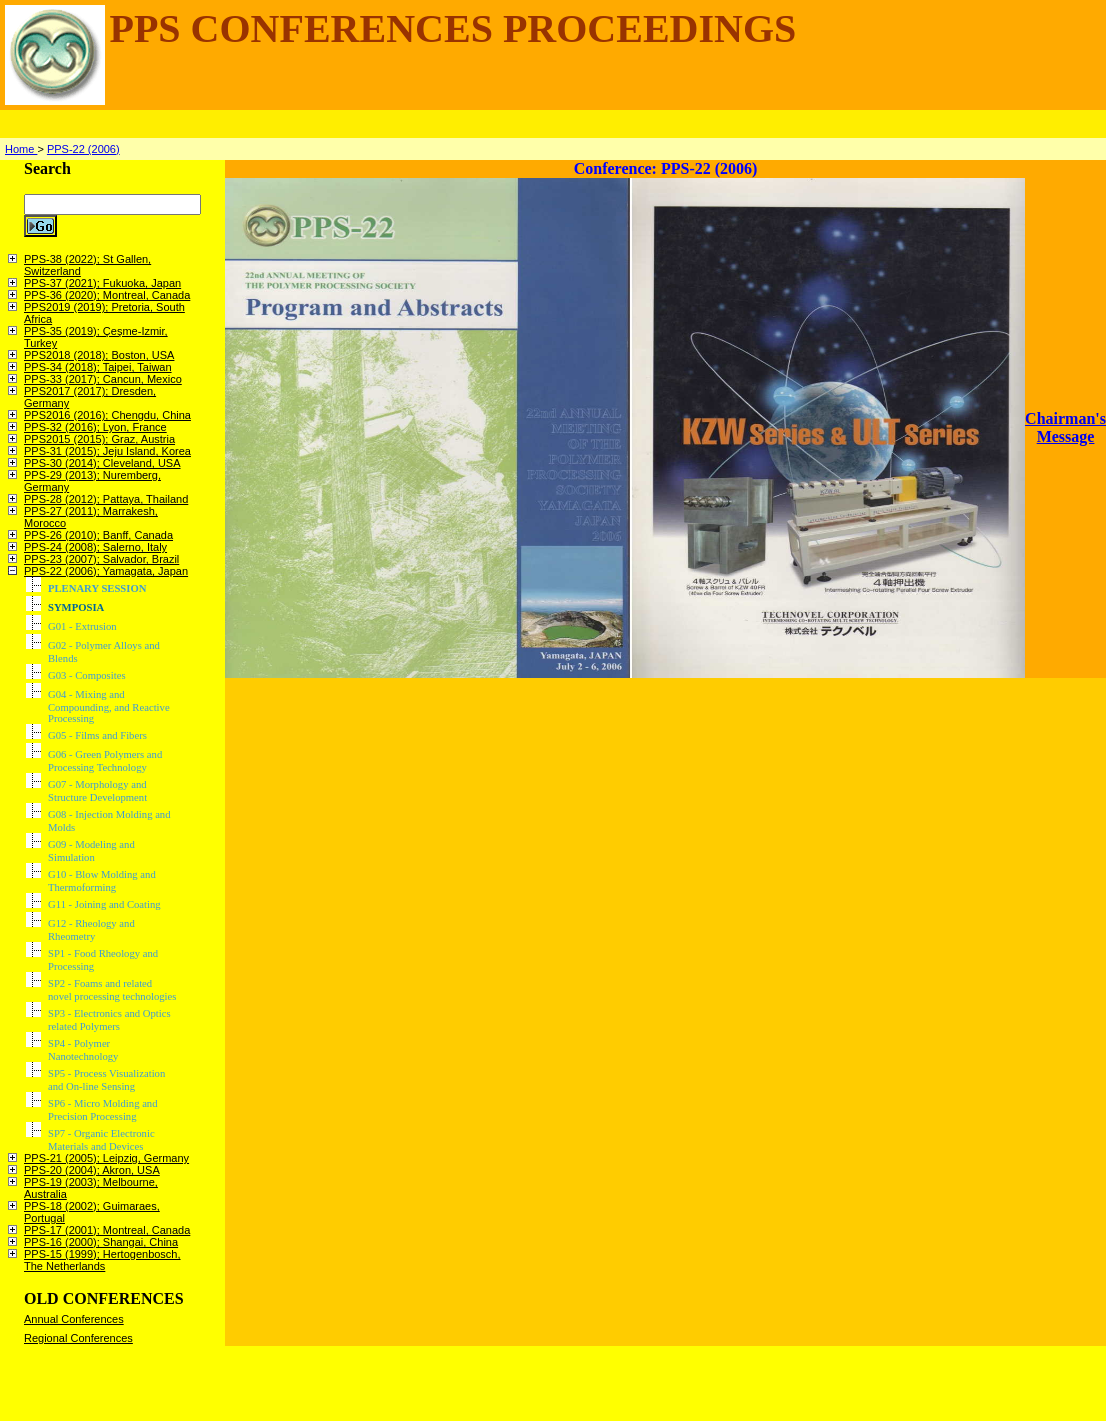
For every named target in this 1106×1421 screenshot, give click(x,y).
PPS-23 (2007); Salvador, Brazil (101, 559)
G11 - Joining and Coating (104, 904)
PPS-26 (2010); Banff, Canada (98, 535)
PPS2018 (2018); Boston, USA (99, 355)
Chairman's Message (1065, 427)
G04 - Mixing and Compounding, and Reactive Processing (109, 706)
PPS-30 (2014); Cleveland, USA (102, 463)
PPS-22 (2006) (83, 149)
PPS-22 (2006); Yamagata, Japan (106, 571)
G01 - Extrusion (82, 626)
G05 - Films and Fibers (97, 735)
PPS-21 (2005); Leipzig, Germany (106, 1158)
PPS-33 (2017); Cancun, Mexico (103, 379)
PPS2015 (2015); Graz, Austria (99, 439)
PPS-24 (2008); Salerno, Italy (95, 547)
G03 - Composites (87, 675)
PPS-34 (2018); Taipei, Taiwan (98, 367)
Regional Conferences (78, 1338)
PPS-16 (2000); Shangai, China (101, 1242)
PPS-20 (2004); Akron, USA (92, 1170)
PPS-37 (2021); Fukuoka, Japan (102, 283)
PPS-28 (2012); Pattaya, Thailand (106, 499)
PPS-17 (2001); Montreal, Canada (107, 1230)
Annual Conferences (74, 1319)
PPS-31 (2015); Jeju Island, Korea (107, 451)
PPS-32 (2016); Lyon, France (95, 427)
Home (21, 149)
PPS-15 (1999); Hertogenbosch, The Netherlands (102, 1260)
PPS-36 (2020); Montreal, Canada (107, 295)
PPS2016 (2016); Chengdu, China (107, 415)
